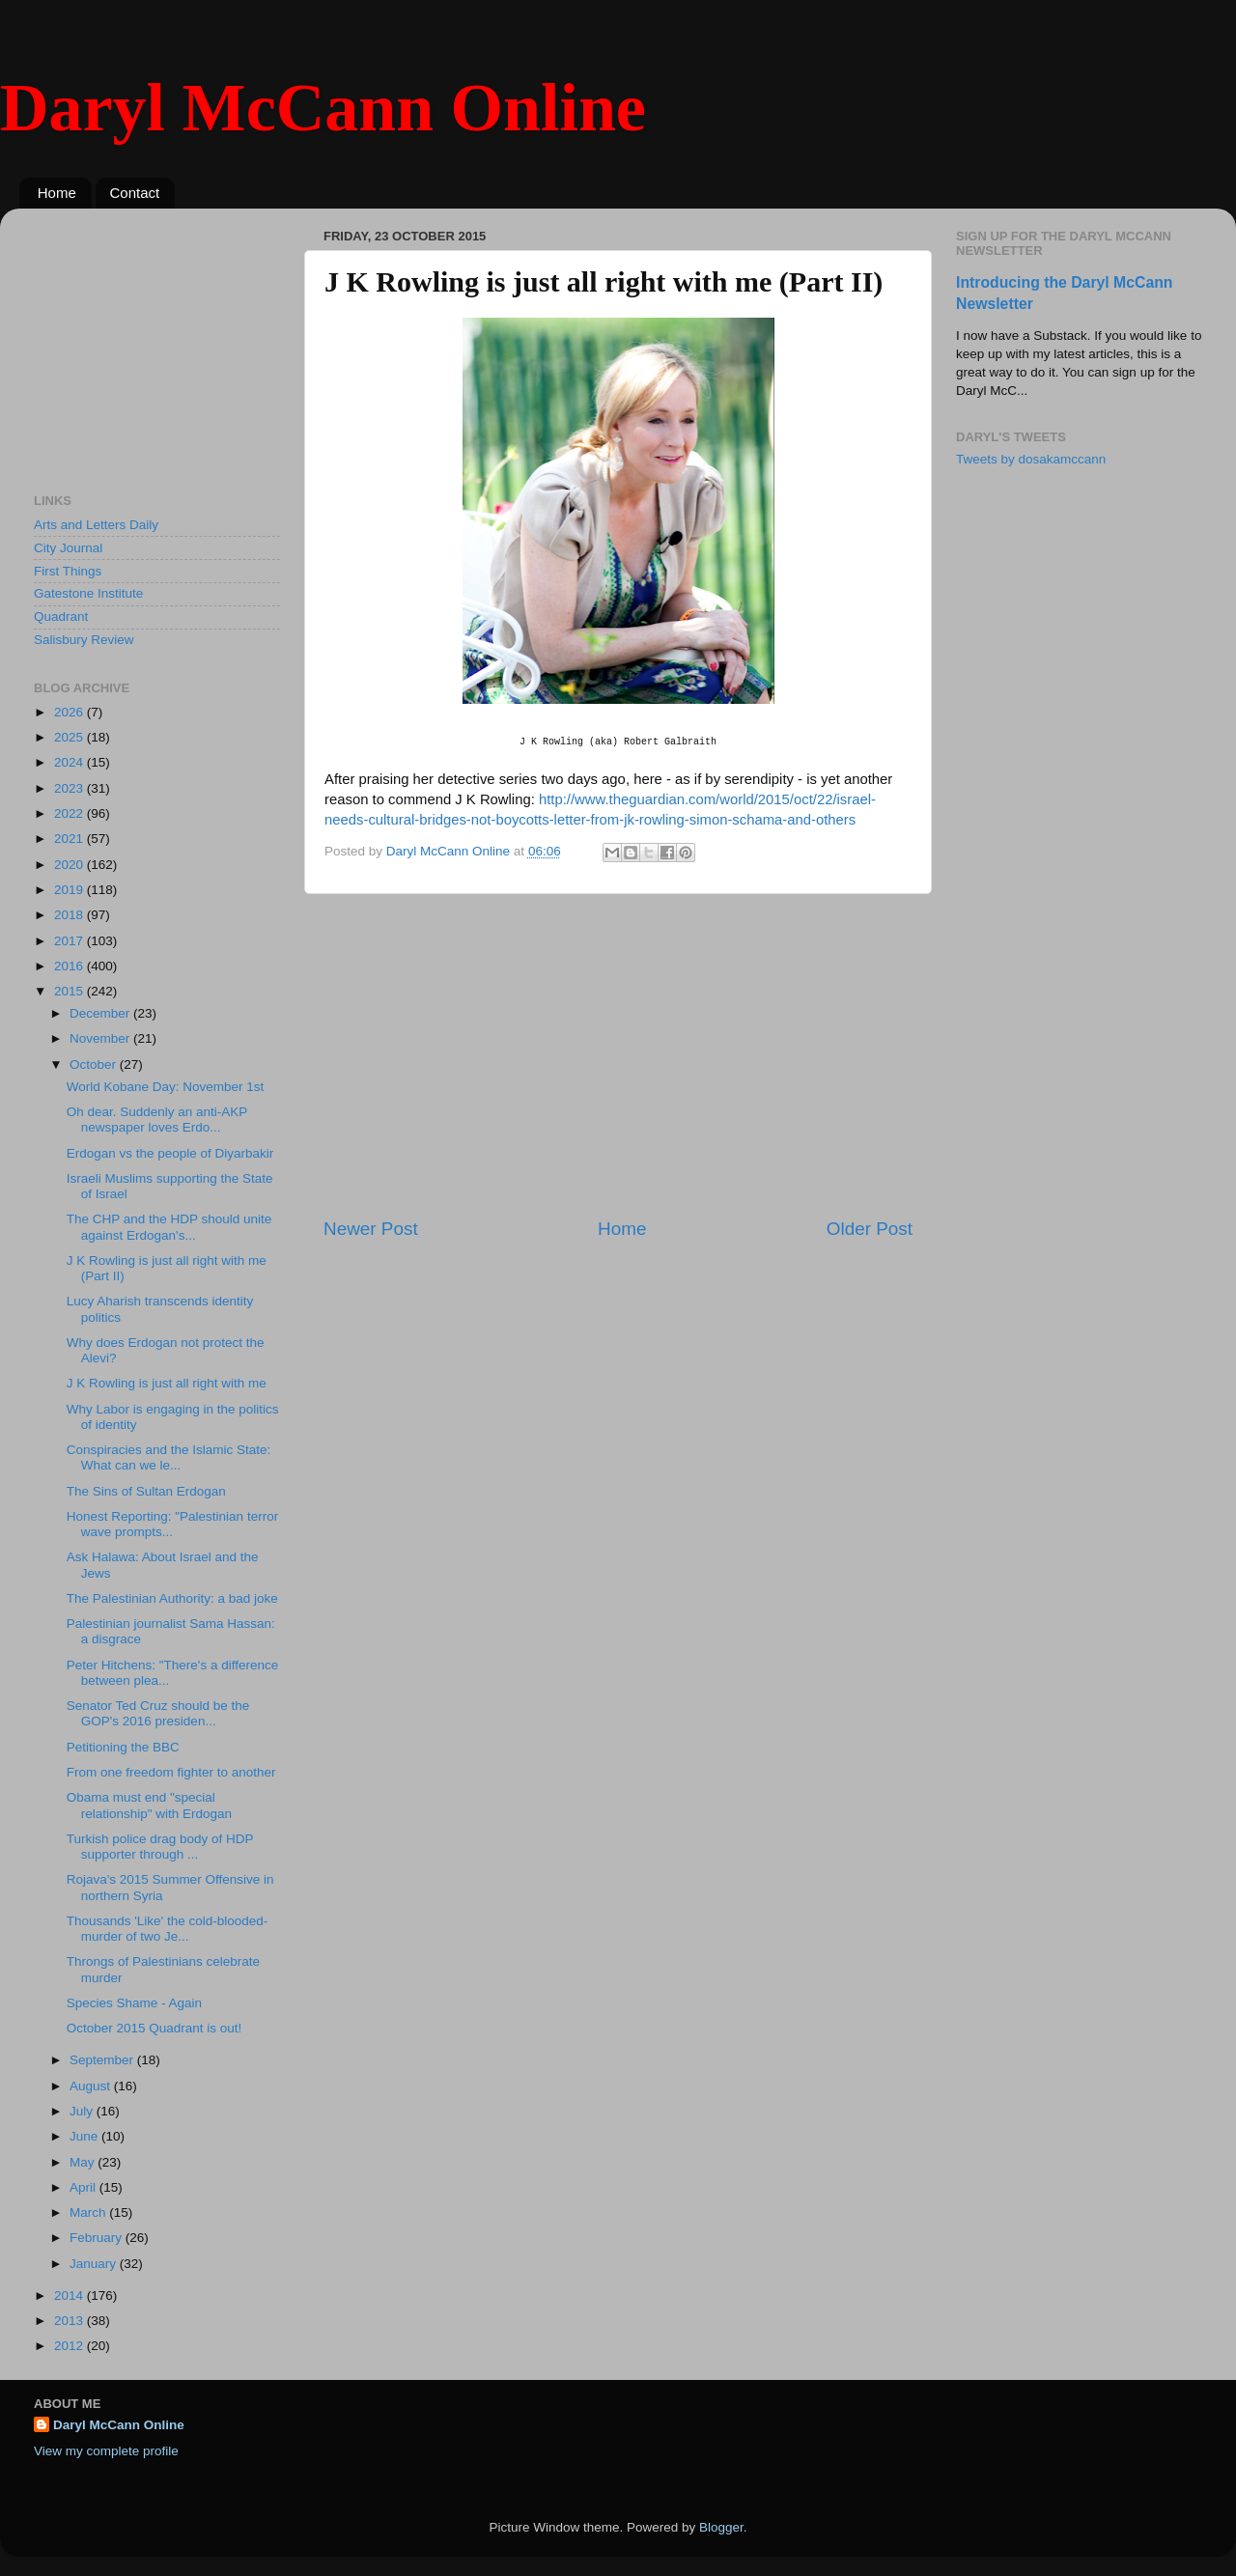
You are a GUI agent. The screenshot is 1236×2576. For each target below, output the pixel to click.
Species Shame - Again (134, 2003)
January (95, 2263)
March (89, 2212)
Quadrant (61, 616)
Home (57, 192)
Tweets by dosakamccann (1031, 459)
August (92, 2086)
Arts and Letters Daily (96, 525)
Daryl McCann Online (323, 107)
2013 (70, 2320)
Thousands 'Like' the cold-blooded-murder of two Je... (167, 1929)
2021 (70, 838)
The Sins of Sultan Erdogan (146, 1491)
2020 (70, 864)
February (98, 2237)
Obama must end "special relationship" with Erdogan (149, 1805)
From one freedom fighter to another (171, 1772)
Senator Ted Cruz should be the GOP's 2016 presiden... (158, 1713)
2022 (70, 813)
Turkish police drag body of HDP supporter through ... (160, 1847)
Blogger (721, 2527)
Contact (135, 192)
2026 (70, 712)
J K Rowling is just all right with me (167, 1383)
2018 (70, 915)
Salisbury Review (84, 639)
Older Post (870, 1228)
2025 (70, 737)
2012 (70, 2345)
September (103, 2060)
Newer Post (370, 1228)
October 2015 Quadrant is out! (154, 2028)
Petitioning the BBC (123, 1747)
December (101, 1013)
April (84, 2187)
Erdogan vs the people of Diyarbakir (170, 1153)
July (83, 2111)
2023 (70, 788)
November (101, 1038)
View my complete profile (106, 2451)
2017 (70, 941)
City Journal (68, 548)
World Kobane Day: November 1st (166, 1086)
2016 (70, 966)
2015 (70, 991)
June (85, 2136)
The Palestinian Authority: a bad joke (172, 1598)
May (84, 2162)
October (95, 1064)
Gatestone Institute (88, 593)
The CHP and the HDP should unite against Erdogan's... (169, 1227)
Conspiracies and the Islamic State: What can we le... (169, 1457)
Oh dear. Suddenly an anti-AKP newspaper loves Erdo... (157, 1119)
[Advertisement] (618, 1055)
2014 (70, 2295)
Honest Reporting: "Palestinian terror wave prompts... (172, 1524)
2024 (70, 762)
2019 (70, 889)
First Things (67, 571)
